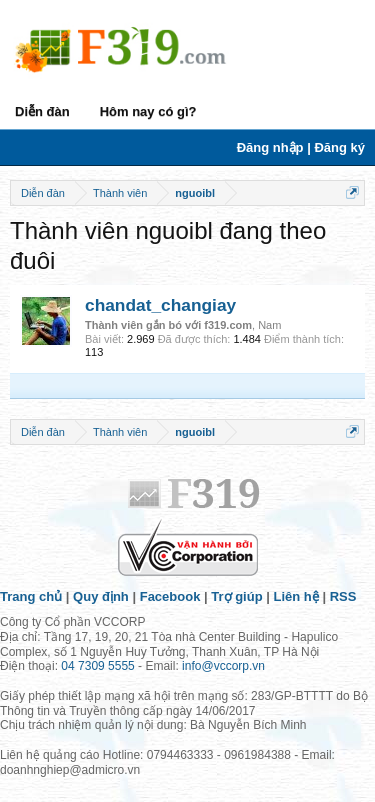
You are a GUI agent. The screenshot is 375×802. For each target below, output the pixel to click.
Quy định (101, 596)
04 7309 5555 (97, 666)
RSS (343, 596)
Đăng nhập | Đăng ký (301, 147)
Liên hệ (296, 596)
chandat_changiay (160, 305)
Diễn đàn (42, 111)
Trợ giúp (236, 596)
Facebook (170, 596)
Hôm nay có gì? (148, 111)
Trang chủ (31, 596)
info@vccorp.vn (223, 666)
